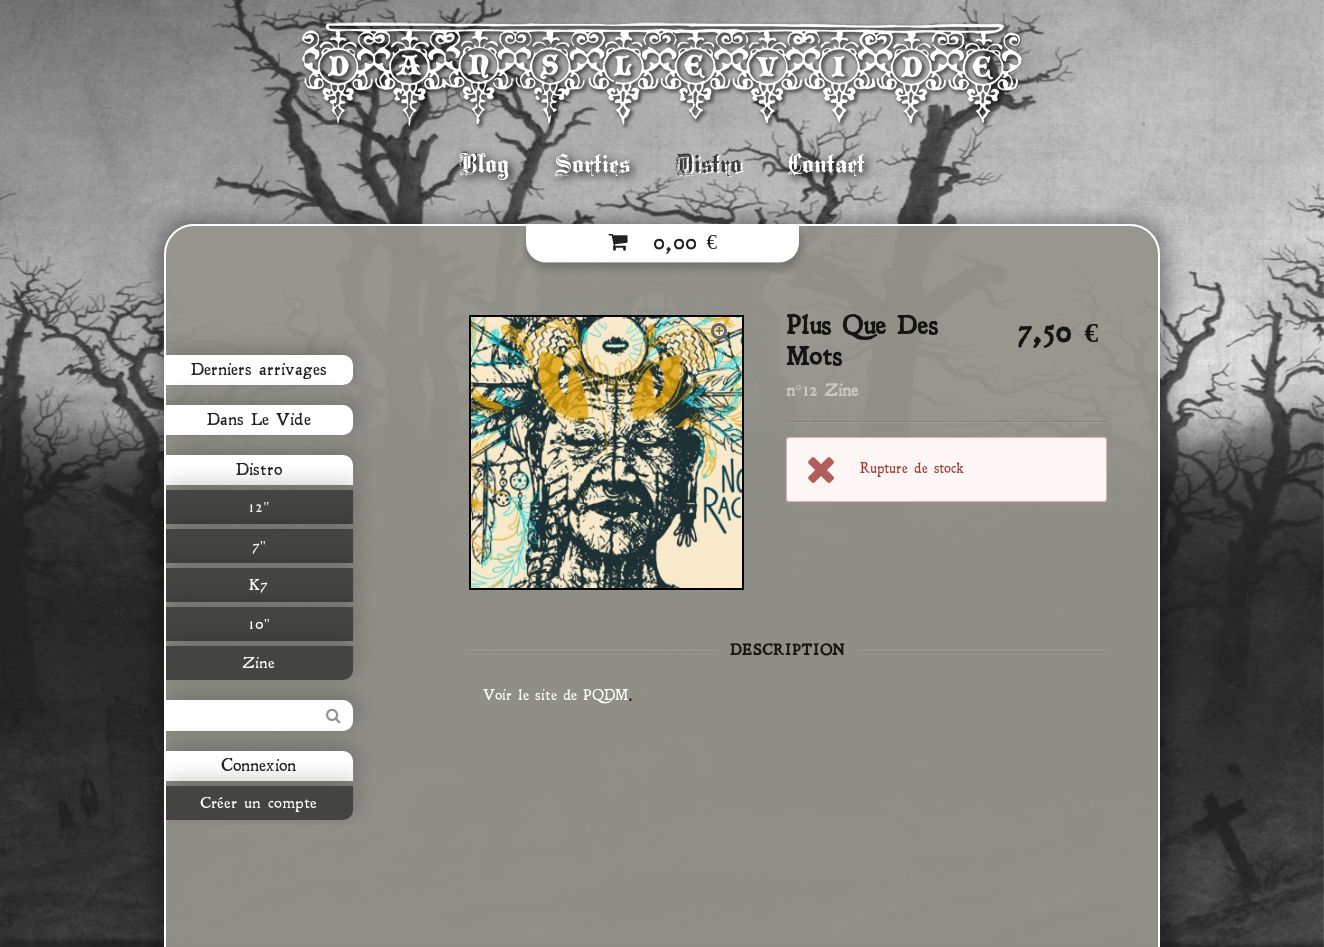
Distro (709, 164)
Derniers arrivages (255, 370)
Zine (255, 663)
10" (255, 624)
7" (255, 546)
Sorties (592, 164)
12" (255, 507)
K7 (255, 585)
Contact (826, 164)
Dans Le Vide (255, 420)
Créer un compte (255, 803)
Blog (484, 164)
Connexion (255, 766)
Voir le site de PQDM (555, 695)
